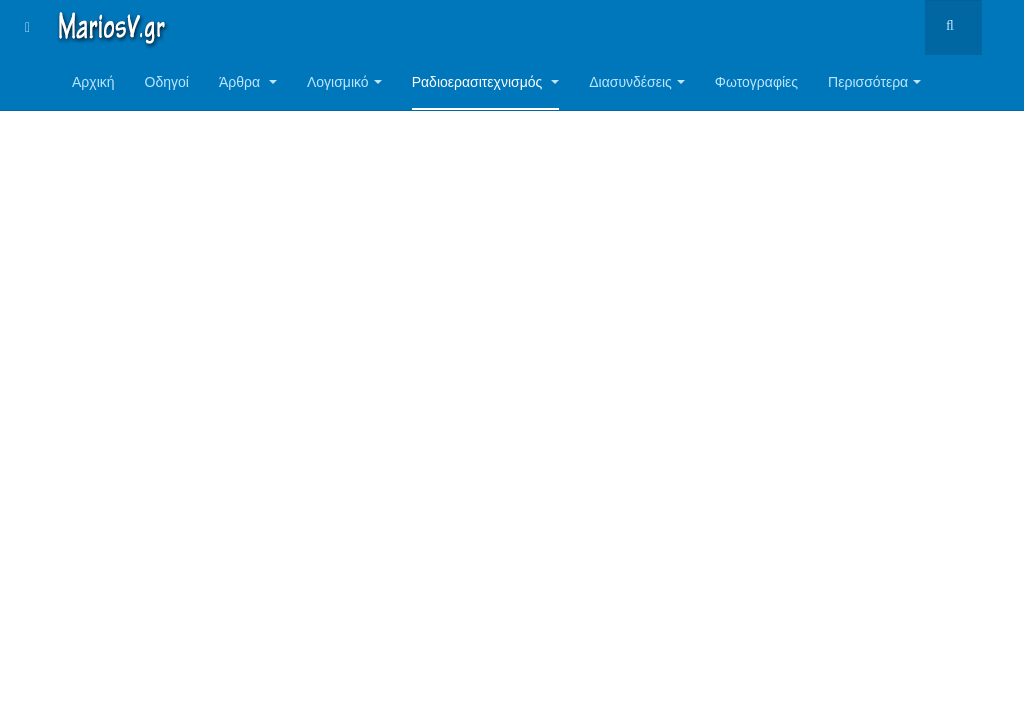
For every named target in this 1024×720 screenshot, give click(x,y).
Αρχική (93, 82)
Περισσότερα (874, 82)
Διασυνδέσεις (637, 82)
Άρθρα (248, 82)
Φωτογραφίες (756, 82)
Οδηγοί (167, 82)
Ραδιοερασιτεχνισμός (486, 82)
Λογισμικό (344, 82)
